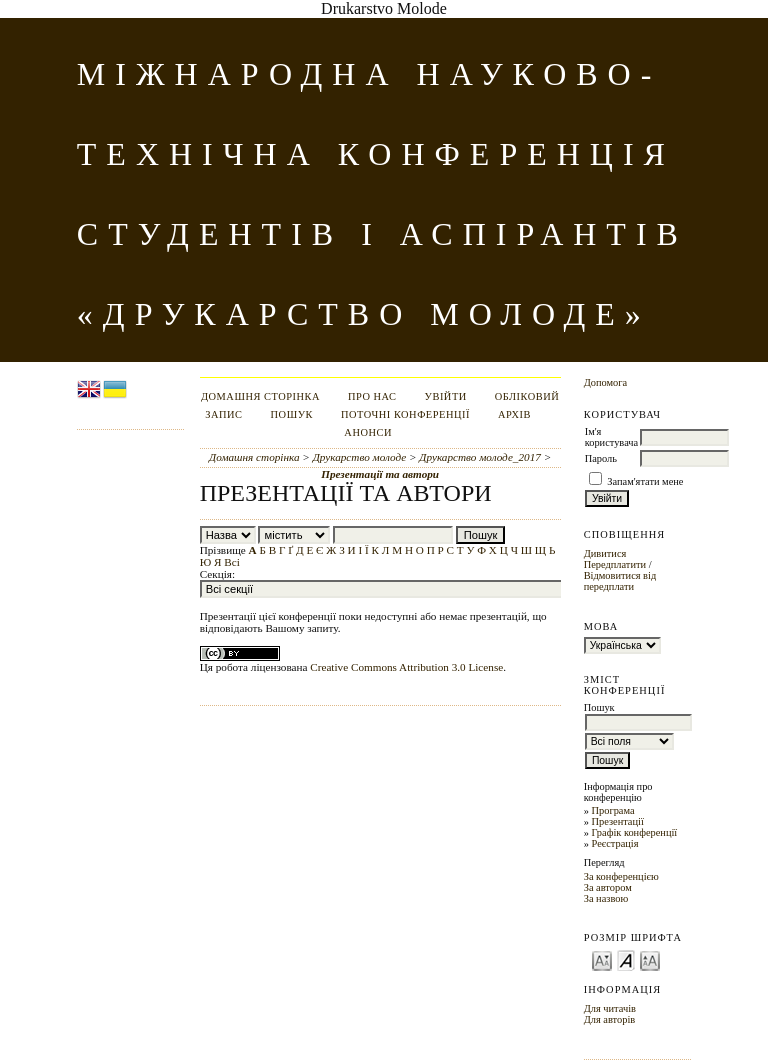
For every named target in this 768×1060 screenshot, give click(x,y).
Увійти (446, 396)
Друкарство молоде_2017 (479, 457)
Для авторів (610, 1019)
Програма (612, 810)
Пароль (601, 458)
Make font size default (626, 959)
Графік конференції (634, 832)
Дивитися (605, 553)
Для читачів (610, 1008)
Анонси (368, 432)
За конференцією (621, 876)
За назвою (606, 898)
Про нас (372, 396)
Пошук (292, 414)
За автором (608, 887)
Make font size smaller (602, 959)
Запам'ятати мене (645, 481)
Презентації (617, 821)
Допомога (606, 382)
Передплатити (615, 564)
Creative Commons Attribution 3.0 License (406, 667)
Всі (232, 562)
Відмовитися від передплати (620, 581)
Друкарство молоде (360, 457)
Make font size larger (650, 959)
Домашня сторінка (260, 396)
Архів (514, 414)
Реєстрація (614, 843)
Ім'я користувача (611, 437)
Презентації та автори (380, 474)
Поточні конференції (405, 414)
